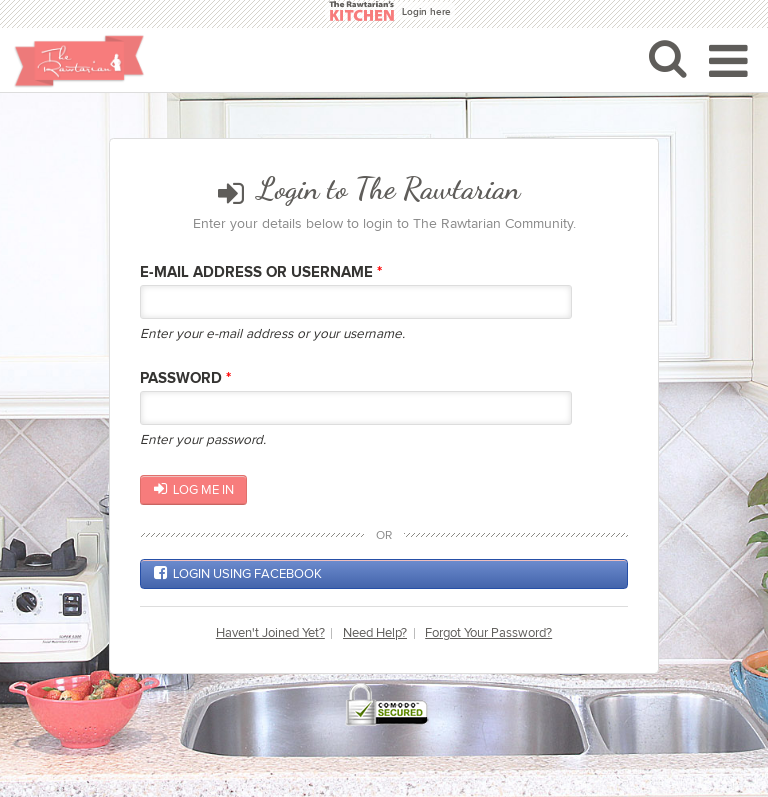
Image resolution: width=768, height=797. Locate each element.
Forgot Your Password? (488, 633)
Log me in (194, 489)
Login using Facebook (238, 573)
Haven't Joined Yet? (270, 633)
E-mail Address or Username (261, 272)
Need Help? (375, 633)
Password (185, 378)
